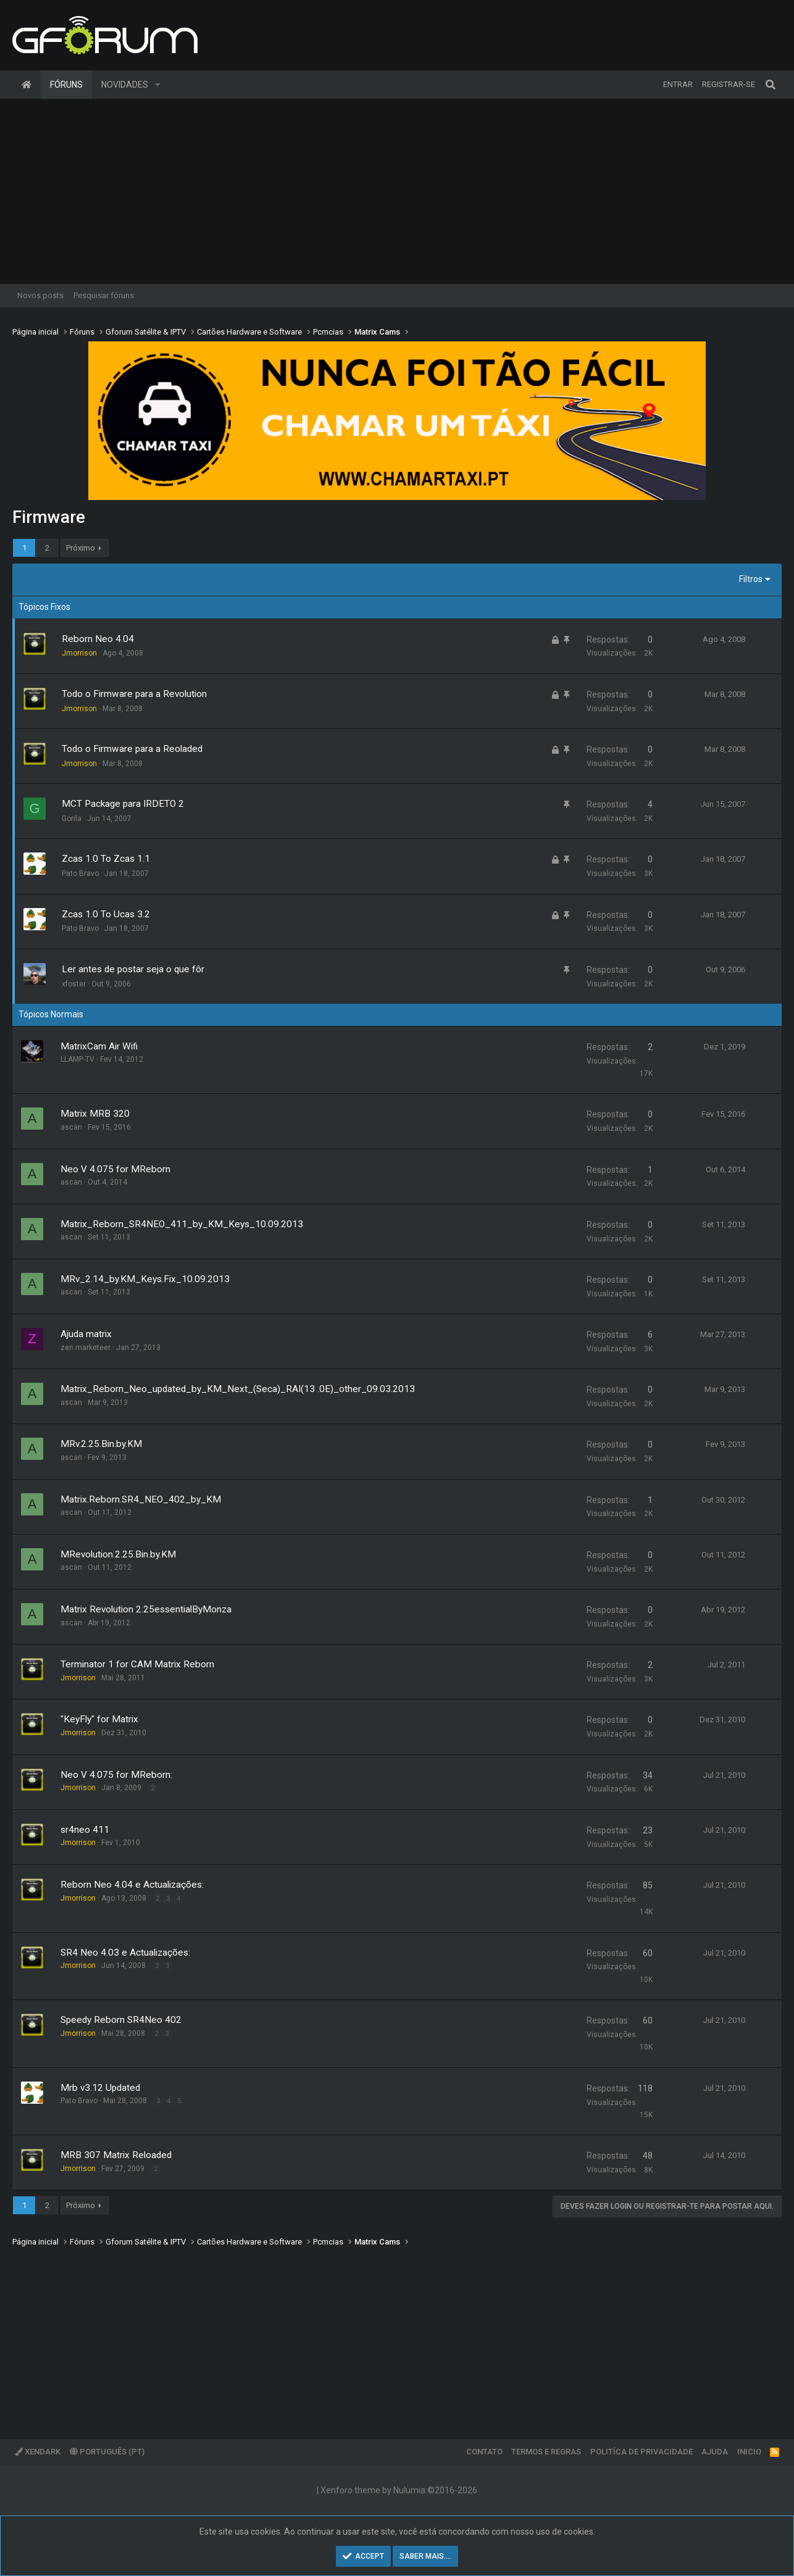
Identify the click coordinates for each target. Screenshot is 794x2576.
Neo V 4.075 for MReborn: (116, 1774)
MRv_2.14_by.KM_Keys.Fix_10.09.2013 (145, 1279)
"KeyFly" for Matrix (99, 1719)
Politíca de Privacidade (641, 2451)
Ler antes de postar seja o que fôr (133, 969)
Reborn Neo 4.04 (98, 638)
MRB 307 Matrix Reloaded (116, 2155)
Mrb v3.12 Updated (100, 2087)
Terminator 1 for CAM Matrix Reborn (137, 1664)
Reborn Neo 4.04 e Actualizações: (132, 1884)
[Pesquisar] (770, 84)
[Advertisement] (397, 191)
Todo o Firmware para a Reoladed (132, 748)
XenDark (38, 2451)
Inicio (749, 2451)
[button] (157, 84)
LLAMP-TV (77, 1059)
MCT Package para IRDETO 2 (123, 803)
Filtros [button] (751, 579)
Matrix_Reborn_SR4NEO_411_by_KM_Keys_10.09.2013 (182, 1224)
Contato (484, 2451)
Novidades (124, 85)
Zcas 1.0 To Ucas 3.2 (106, 914)
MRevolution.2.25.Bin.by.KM (118, 1554)
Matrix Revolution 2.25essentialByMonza (146, 1609)
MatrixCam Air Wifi (99, 1046)
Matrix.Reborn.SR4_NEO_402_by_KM (141, 1499)
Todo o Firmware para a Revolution (134, 693)
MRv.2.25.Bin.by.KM (101, 1443)
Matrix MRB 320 (95, 1113)
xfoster (74, 984)
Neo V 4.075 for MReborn (115, 1169)
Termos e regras (546, 2451)
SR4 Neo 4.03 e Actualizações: (125, 1952)
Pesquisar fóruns (103, 295)
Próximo (80, 547)
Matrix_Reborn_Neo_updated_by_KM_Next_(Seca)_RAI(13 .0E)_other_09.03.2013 (238, 1388)
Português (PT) (107, 2451)
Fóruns (66, 85)
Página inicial (26, 84)
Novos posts (40, 295)
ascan (71, 1127)
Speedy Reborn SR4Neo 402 (121, 2019)
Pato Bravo (80, 873)
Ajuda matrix (86, 1334)
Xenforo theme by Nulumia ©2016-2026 (398, 2490)
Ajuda (714, 2451)
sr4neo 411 (85, 1829)
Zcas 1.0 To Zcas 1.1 (106, 858)
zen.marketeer (86, 1347)
